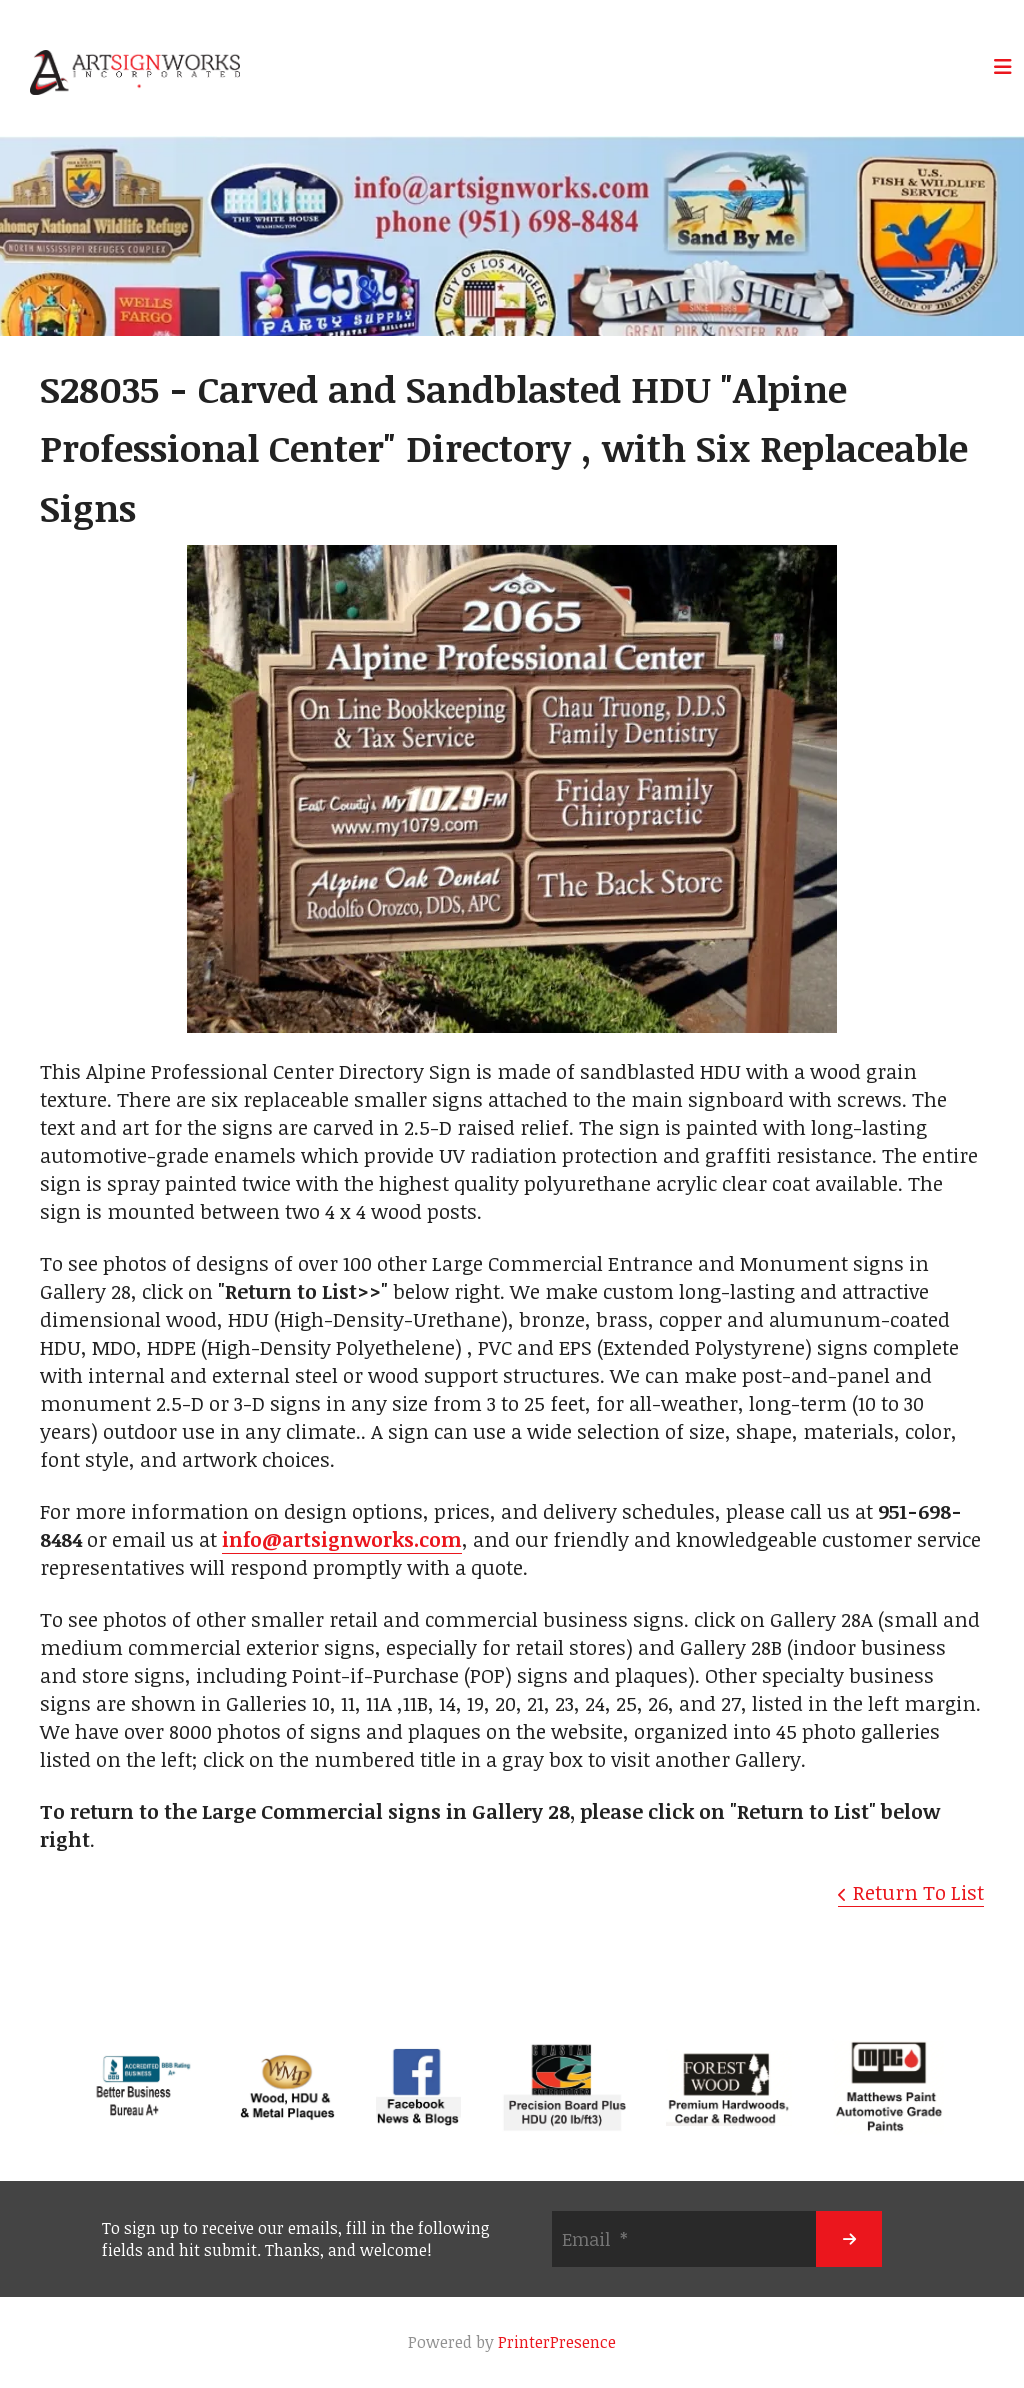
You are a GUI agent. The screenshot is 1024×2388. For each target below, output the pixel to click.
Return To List (918, 1892)
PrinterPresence (557, 2342)
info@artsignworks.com (342, 1539)
